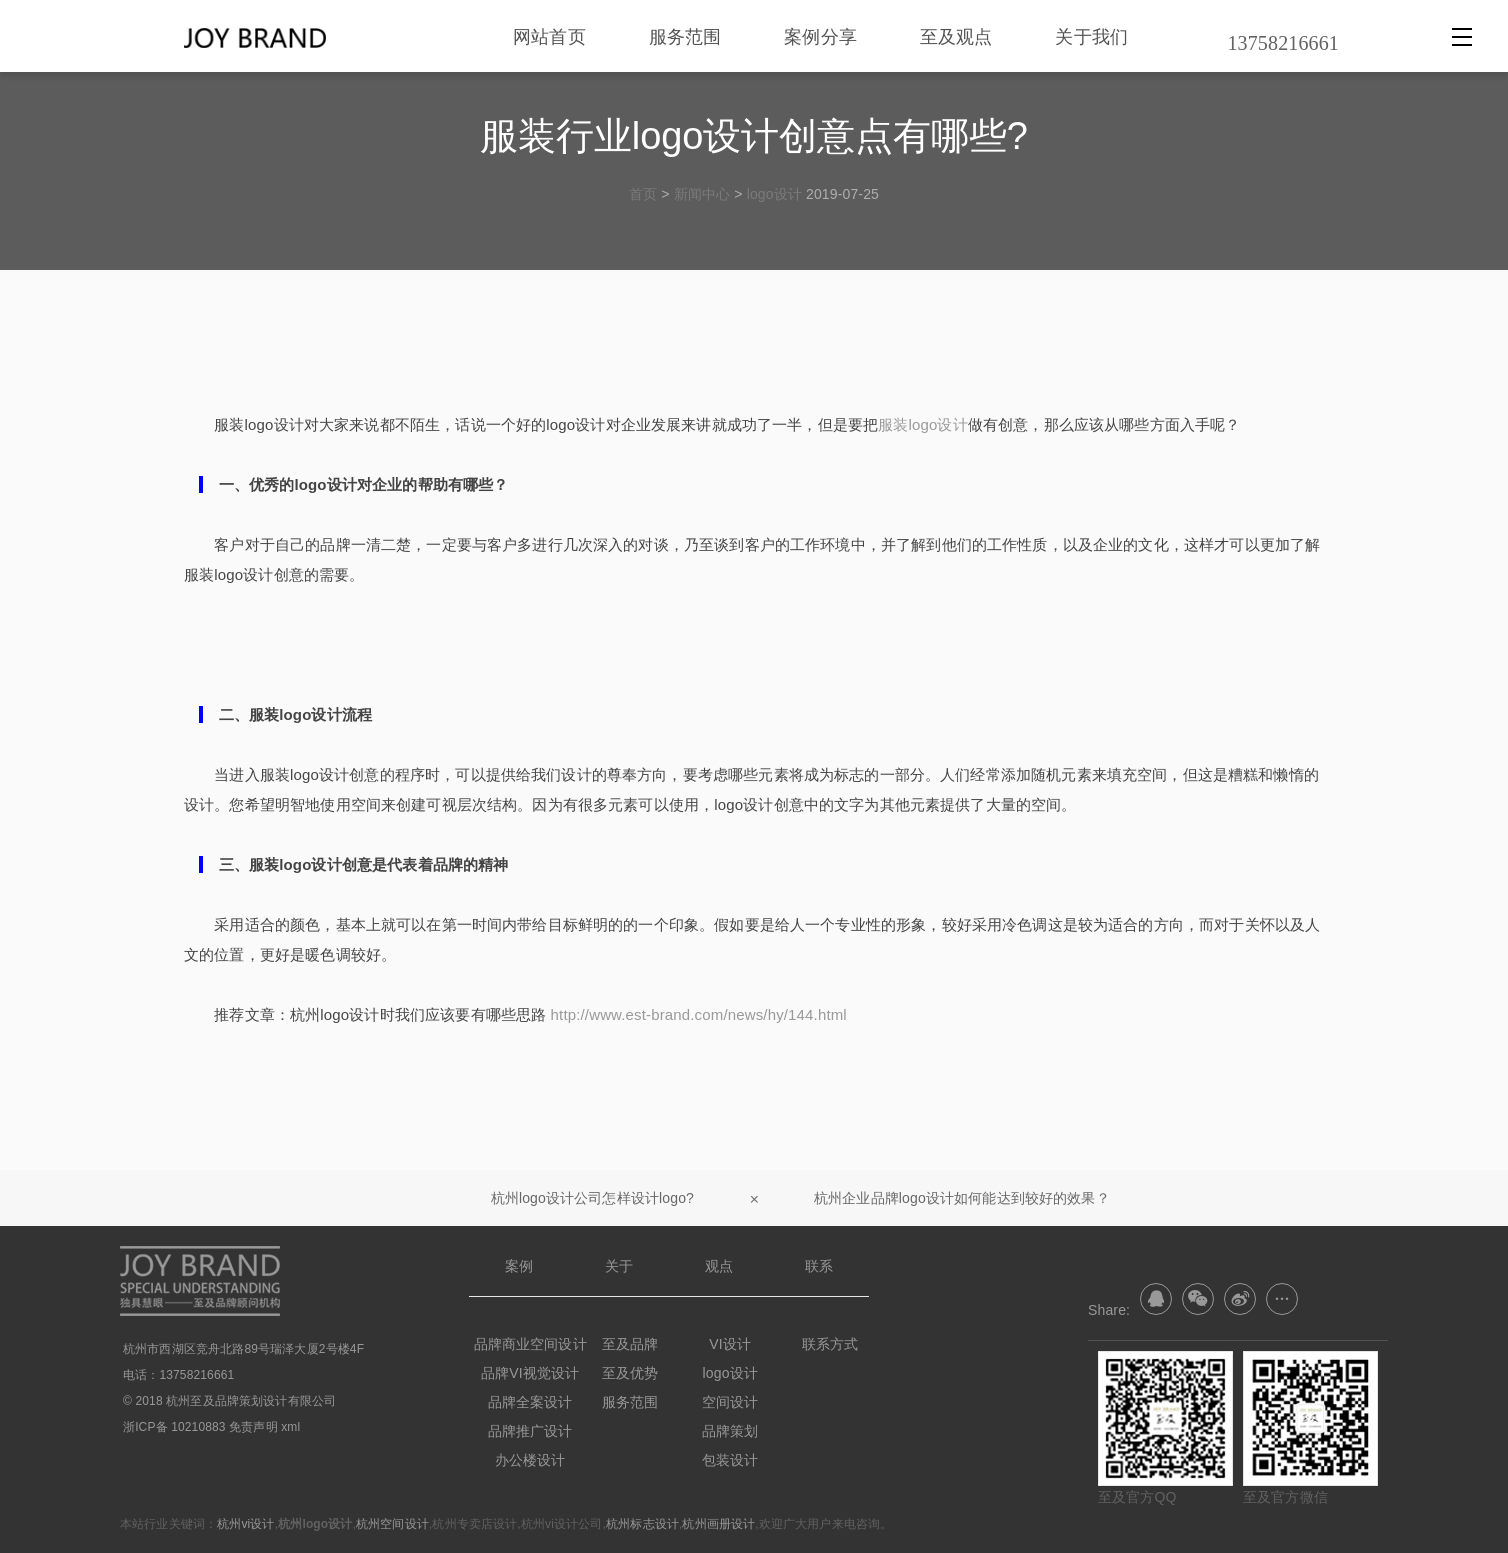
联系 (819, 1266)
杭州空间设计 (392, 1524)
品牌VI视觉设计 (530, 1373)
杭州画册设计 (718, 1524)
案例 (519, 1266)
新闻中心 (702, 194)
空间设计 (730, 1402)
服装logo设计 (923, 424)
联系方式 (830, 1344)
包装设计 (730, 1460)
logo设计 (774, 194)
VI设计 (730, 1344)
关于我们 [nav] (1091, 36)
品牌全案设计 (530, 1402)
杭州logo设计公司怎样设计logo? (592, 1198)
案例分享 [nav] (820, 36)
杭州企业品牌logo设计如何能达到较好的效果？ (962, 1198)
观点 (719, 1266)
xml (290, 1427)
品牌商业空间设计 (530, 1344)
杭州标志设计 (642, 1524)
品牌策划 (730, 1431)
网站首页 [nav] (549, 36)
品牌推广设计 (530, 1431)
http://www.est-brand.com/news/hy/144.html (699, 1014)
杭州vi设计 (246, 1524)
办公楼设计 (530, 1460)
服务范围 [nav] (685, 36)
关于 (619, 1266)
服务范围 (630, 1402)
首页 (643, 194)
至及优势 (630, 1373)
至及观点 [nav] (956, 36)
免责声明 (253, 1427)
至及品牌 (630, 1344)
